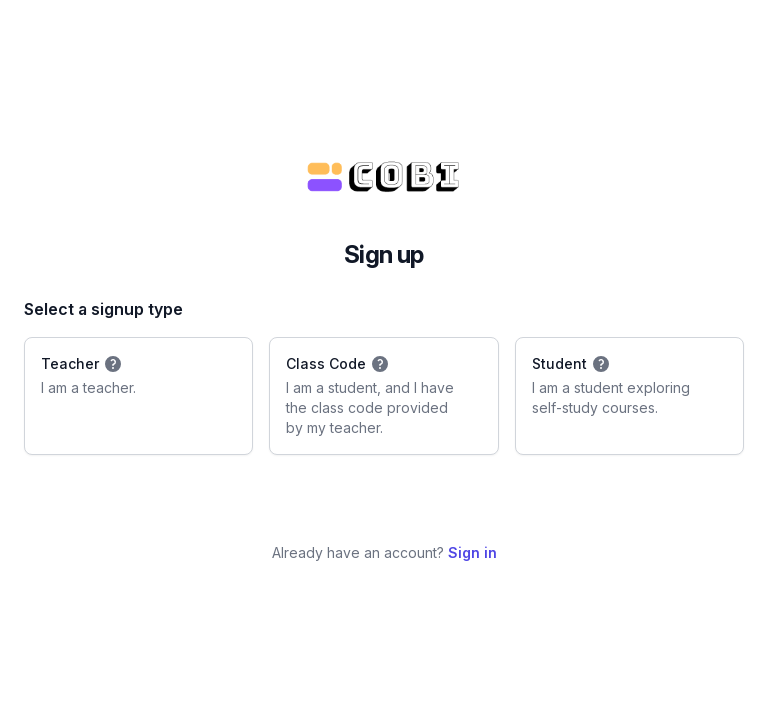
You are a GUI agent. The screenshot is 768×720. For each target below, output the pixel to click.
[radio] (138, 396)
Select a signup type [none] (103, 309)
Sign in (472, 552)
